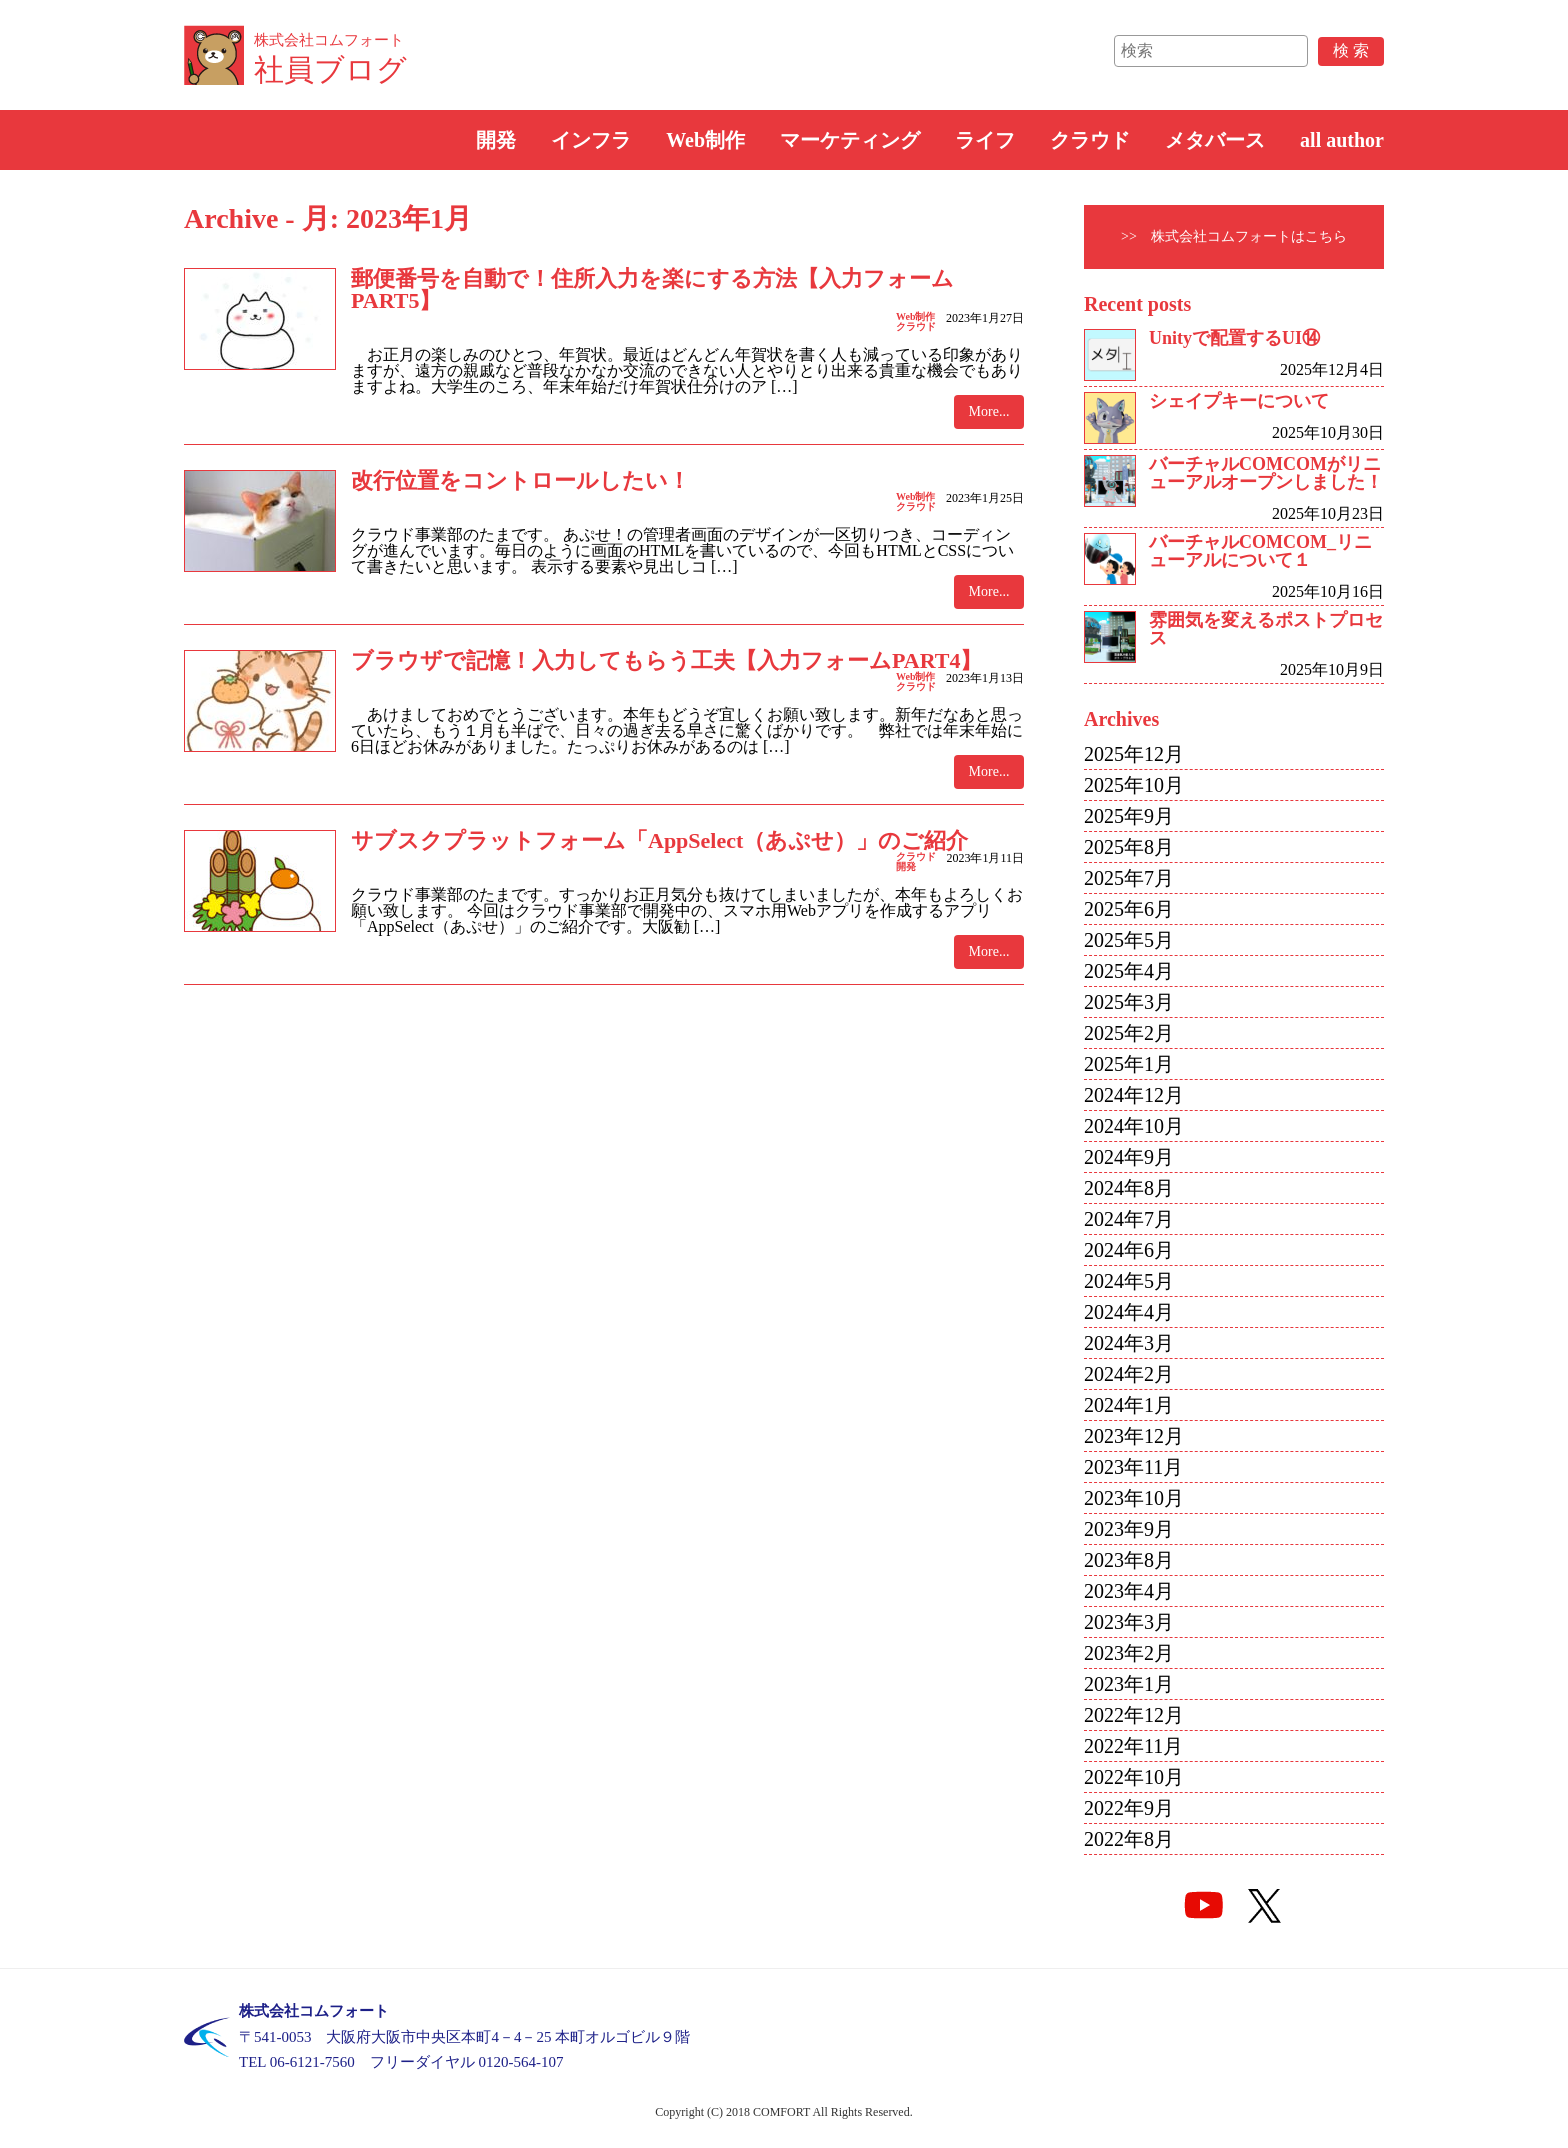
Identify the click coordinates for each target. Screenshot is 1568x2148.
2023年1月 (1129, 1684)
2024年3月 (1129, 1343)
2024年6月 (1129, 1250)
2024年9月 (1129, 1157)
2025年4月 (1129, 971)
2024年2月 (1129, 1374)
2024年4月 (1129, 1312)
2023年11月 (1133, 1467)
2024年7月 (1129, 1219)
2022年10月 (1134, 1777)
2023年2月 (1129, 1653)
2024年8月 (1129, 1188)
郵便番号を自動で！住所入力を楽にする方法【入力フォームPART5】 (652, 289)
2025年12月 (1134, 754)
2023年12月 (1134, 1436)
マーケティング (850, 140)
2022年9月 (1129, 1808)
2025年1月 (1129, 1064)
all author (1342, 140)
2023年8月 (1129, 1560)
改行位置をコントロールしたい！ (520, 480)
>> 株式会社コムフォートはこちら (1234, 236)
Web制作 (705, 140)
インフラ (591, 140)
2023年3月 (1129, 1622)
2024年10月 (1134, 1126)
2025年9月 (1129, 816)
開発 (496, 140)
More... (989, 411)
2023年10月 (1134, 1498)
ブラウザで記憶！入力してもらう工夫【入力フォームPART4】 (666, 660)
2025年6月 (1129, 909)
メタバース (1215, 140)
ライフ (985, 140)
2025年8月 (1129, 847)
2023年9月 (1129, 1529)
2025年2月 (1129, 1033)
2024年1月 (1129, 1405)
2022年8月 (1129, 1839)
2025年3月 (1129, 1002)
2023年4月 (1129, 1591)
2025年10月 (1134, 785)
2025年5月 (1129, 940)
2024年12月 (1134, 1095)
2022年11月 (1133, 1746)
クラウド (1090, 140)
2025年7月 (1129, 878)
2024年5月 (1129, 1281)
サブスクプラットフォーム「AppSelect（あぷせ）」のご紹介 (659, 840)
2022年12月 (1134, 1715)
